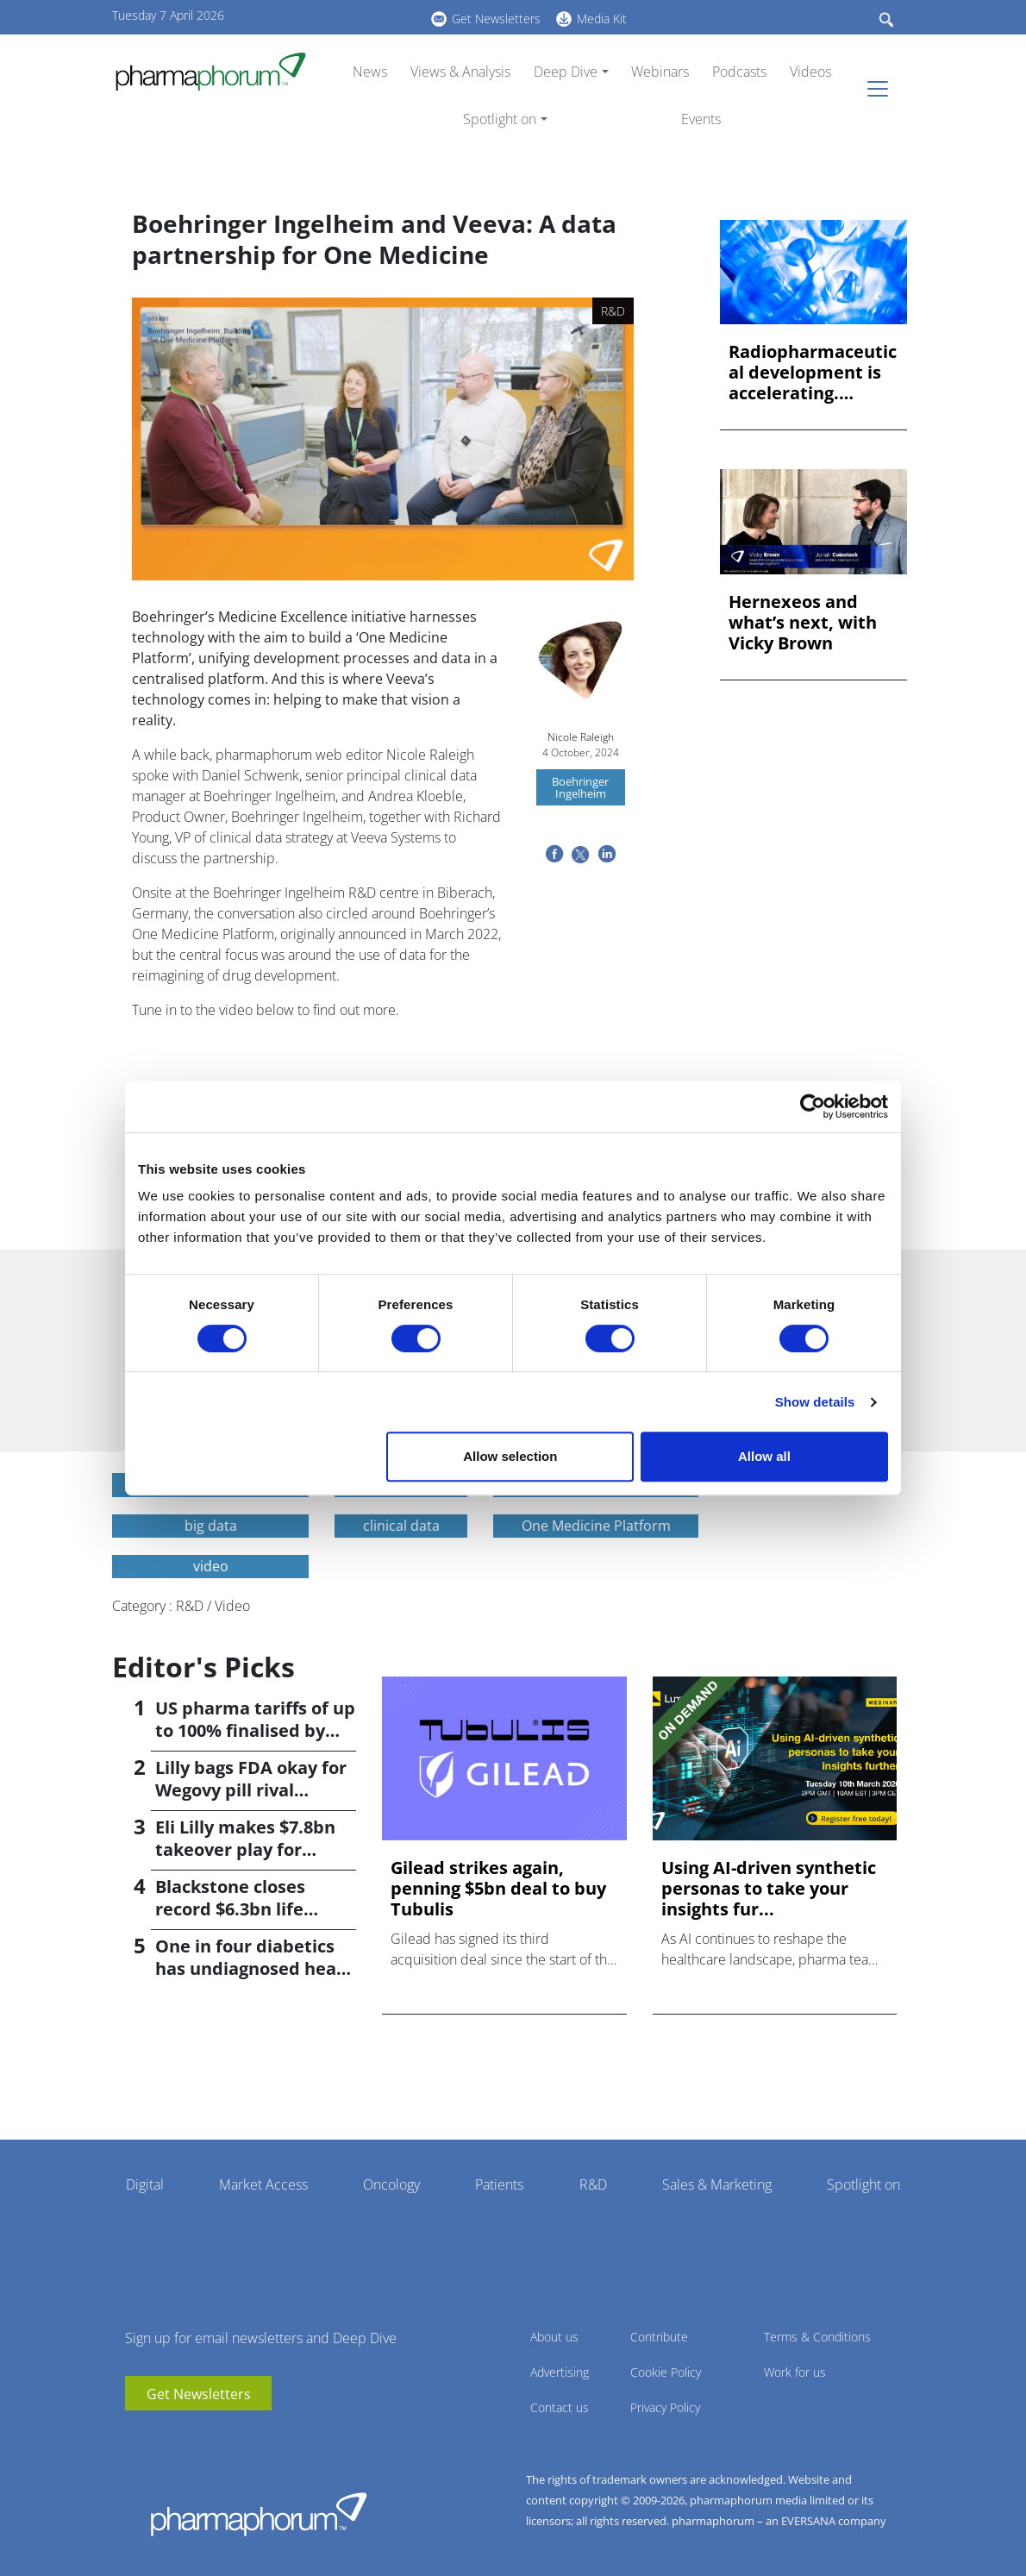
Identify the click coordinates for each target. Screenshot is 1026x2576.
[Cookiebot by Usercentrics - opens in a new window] (812, 1106)
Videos (810, 71)
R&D (593, 2184)
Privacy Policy (665, 2407)
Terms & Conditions (817, 2336)
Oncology (391, 2184)
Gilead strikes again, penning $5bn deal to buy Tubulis (498, 1889)
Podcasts (739, 71)
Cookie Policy (665, 2372)
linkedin (344, 16)
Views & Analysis (460, 71)
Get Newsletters (496, 18)
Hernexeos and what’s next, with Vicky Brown (803, 623)
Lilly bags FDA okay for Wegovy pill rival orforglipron (251, 1790)
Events (701, 119)
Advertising (559, 2372)
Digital (145, 2184)
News (370, 71)
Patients (499, 2184)
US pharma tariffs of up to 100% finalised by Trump (255, 1730)
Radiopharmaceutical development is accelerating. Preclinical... (813, 373)
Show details (815, 1402)
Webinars (660, 71)
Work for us (795, 2372)
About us (554, 2336)
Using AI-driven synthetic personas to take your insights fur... (768, 1889)
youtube (319, 16)
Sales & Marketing (717, 2184)
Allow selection (510, 1456)
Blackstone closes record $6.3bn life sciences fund (230, 1909)
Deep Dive (565, 71)
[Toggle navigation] (883, 88)
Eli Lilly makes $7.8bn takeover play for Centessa (245, 1849)
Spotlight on (499, 119)
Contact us (559, 2407)
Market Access (263, 2184)
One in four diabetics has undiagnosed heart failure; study (253, 1968)
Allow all (764, 1456)
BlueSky (370, 16)
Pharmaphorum (258, 2513)
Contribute (659, 2336)
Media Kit (602, 18)
